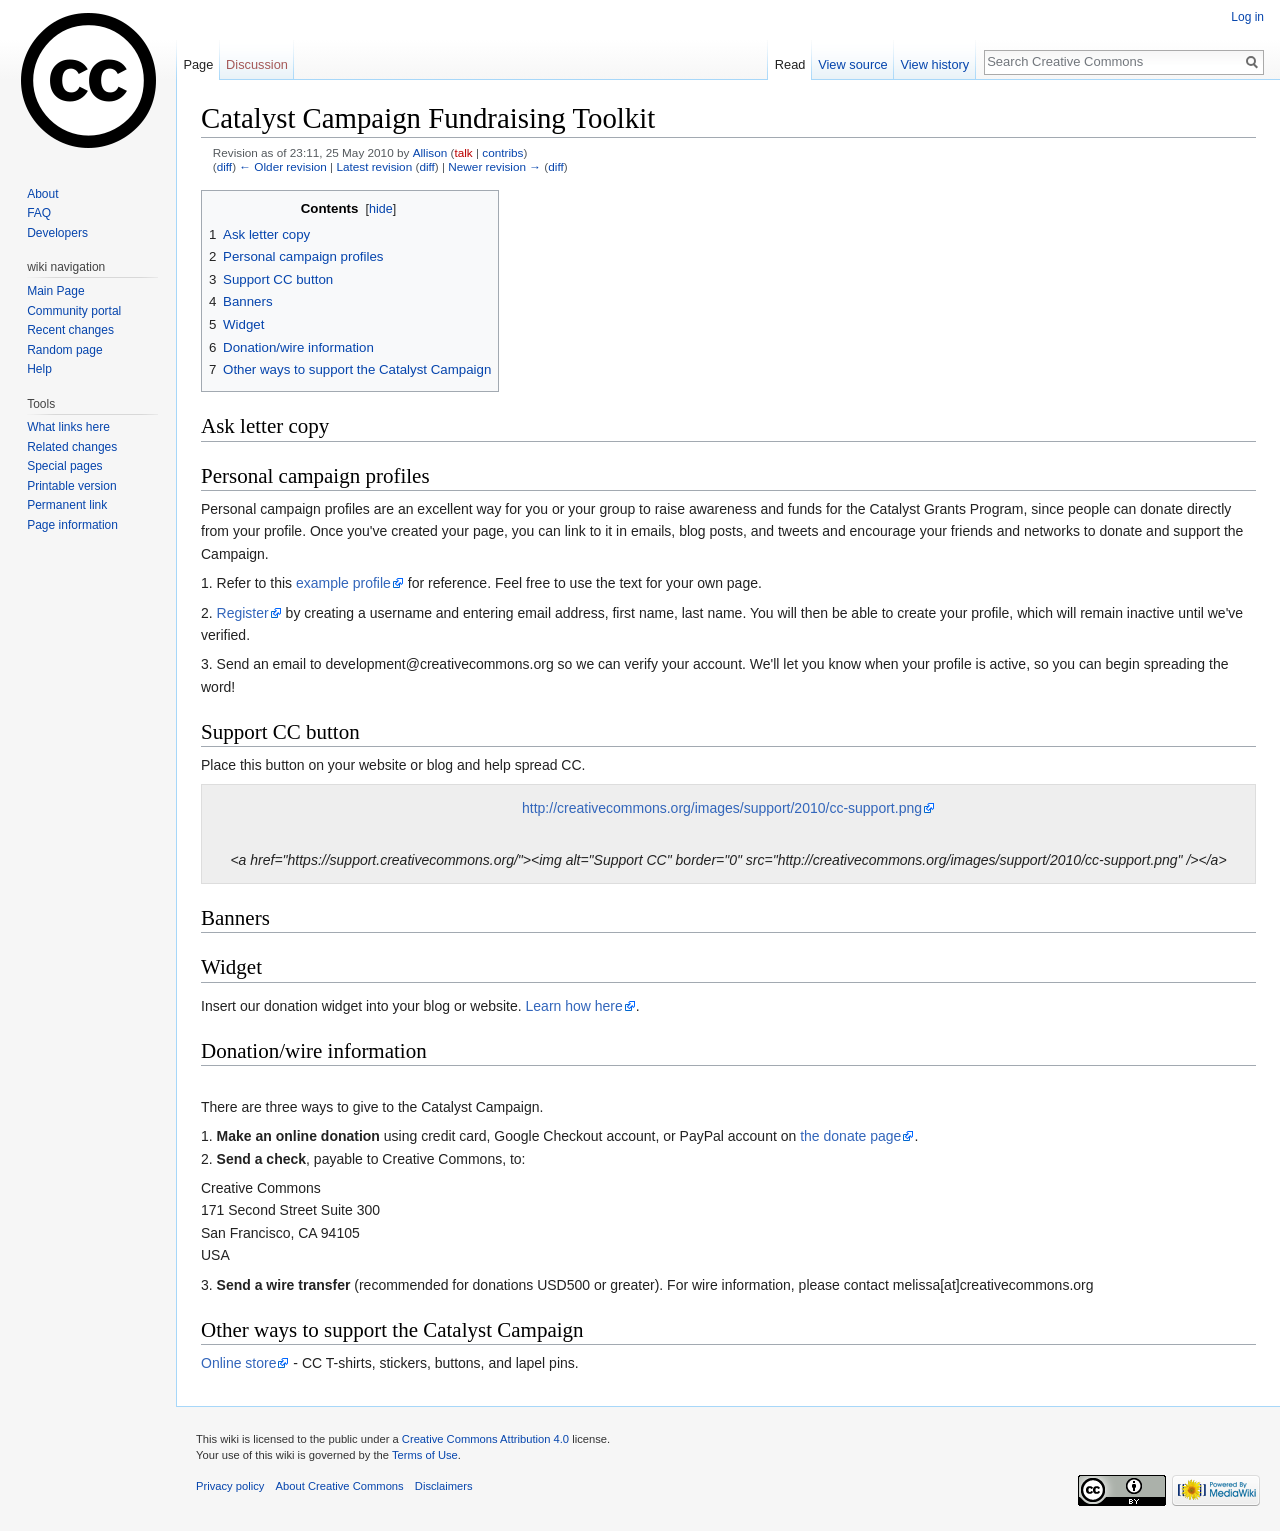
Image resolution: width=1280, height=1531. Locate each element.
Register (243, 613)
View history (934, 64)
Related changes (72, 447)
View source (852, 64)
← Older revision (283, 166)
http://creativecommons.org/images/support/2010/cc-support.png (722, 808)
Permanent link (67, 505)
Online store (238, 1363)
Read (790, 64)
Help (39, 369)
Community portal (74, 311)
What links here (68, 427)
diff (224, 166)
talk (463, 152)
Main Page (55, 291)
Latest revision (374, 166)
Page (198, 64)
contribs (502, 152)
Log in (1247, 17)
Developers (57, 233)
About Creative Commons (340, 1486)
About (42, 194)
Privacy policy (230, 1486)
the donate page (850, 1136)
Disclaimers (444, 1486)
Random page (64, 350)
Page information (72, 525)
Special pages (64, 466)
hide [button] (381, 209)
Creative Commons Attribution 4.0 (485, 1439)
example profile (343, 583)
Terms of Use (425, 1455)
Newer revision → (494, 166)
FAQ (39, 213)
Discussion (257, 64)
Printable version (71, 486)
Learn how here (574, 1006)
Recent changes (70, 330)
